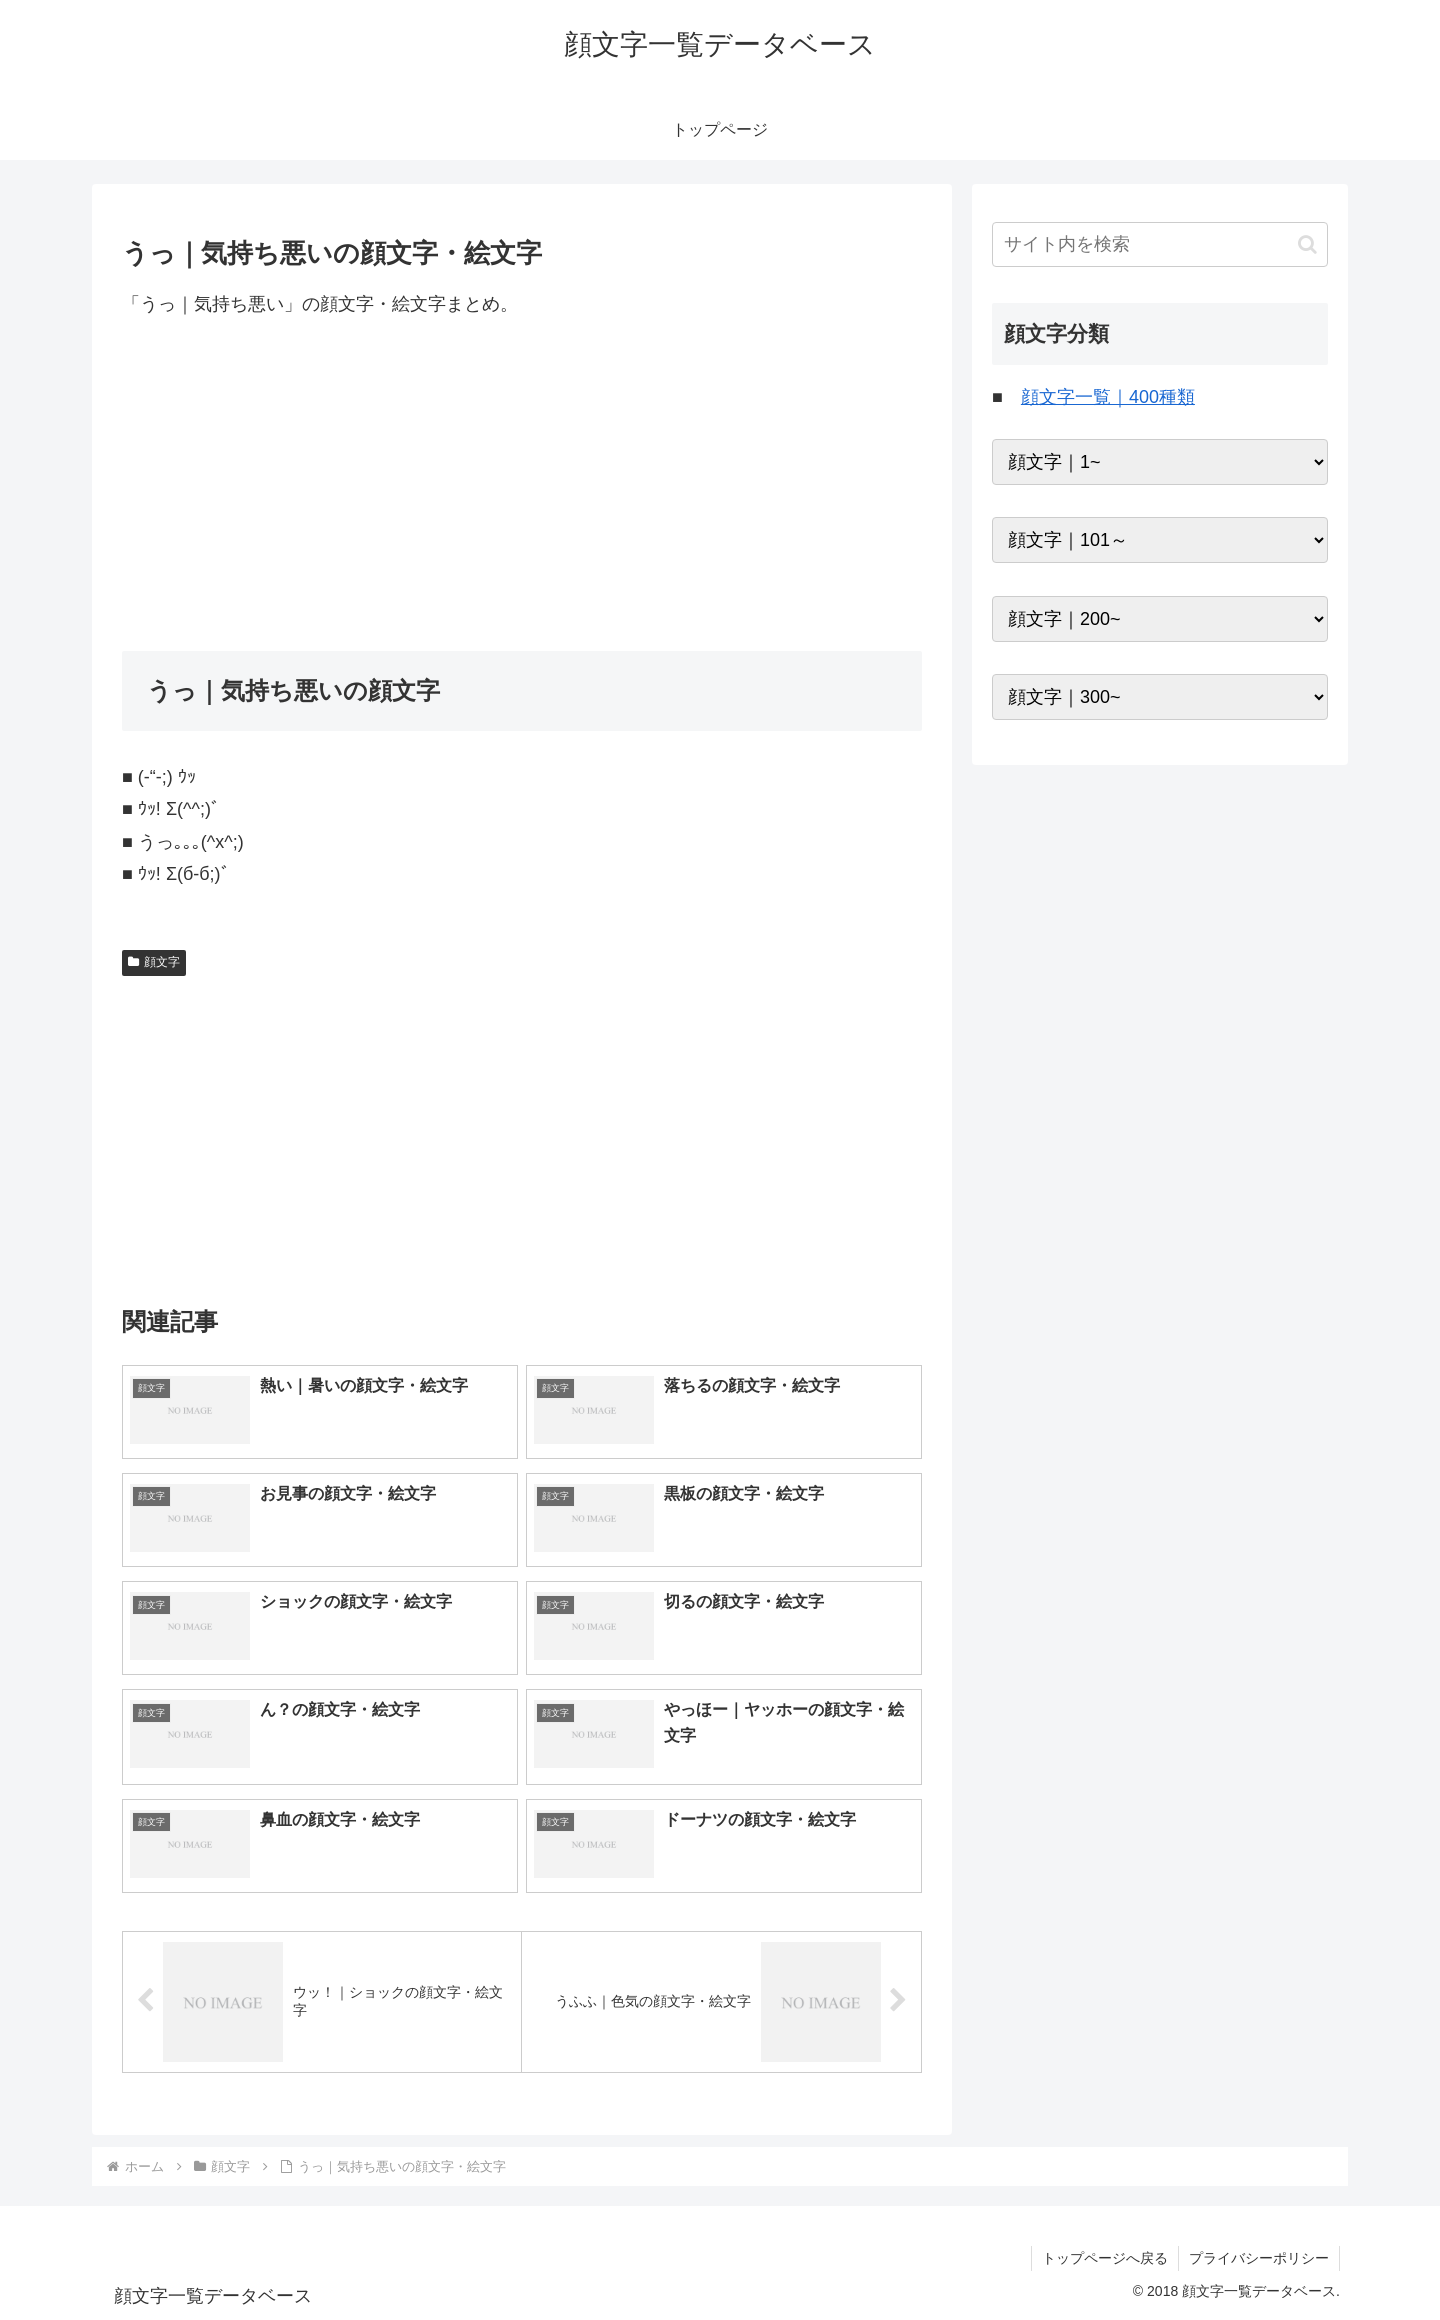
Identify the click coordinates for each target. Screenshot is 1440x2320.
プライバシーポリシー (1259, 2258)
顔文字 (154, 962)
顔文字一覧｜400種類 (1108, 397)
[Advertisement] (522, 485)
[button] (1307, 244)
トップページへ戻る (1105, 2258)
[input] (1160, 244)
